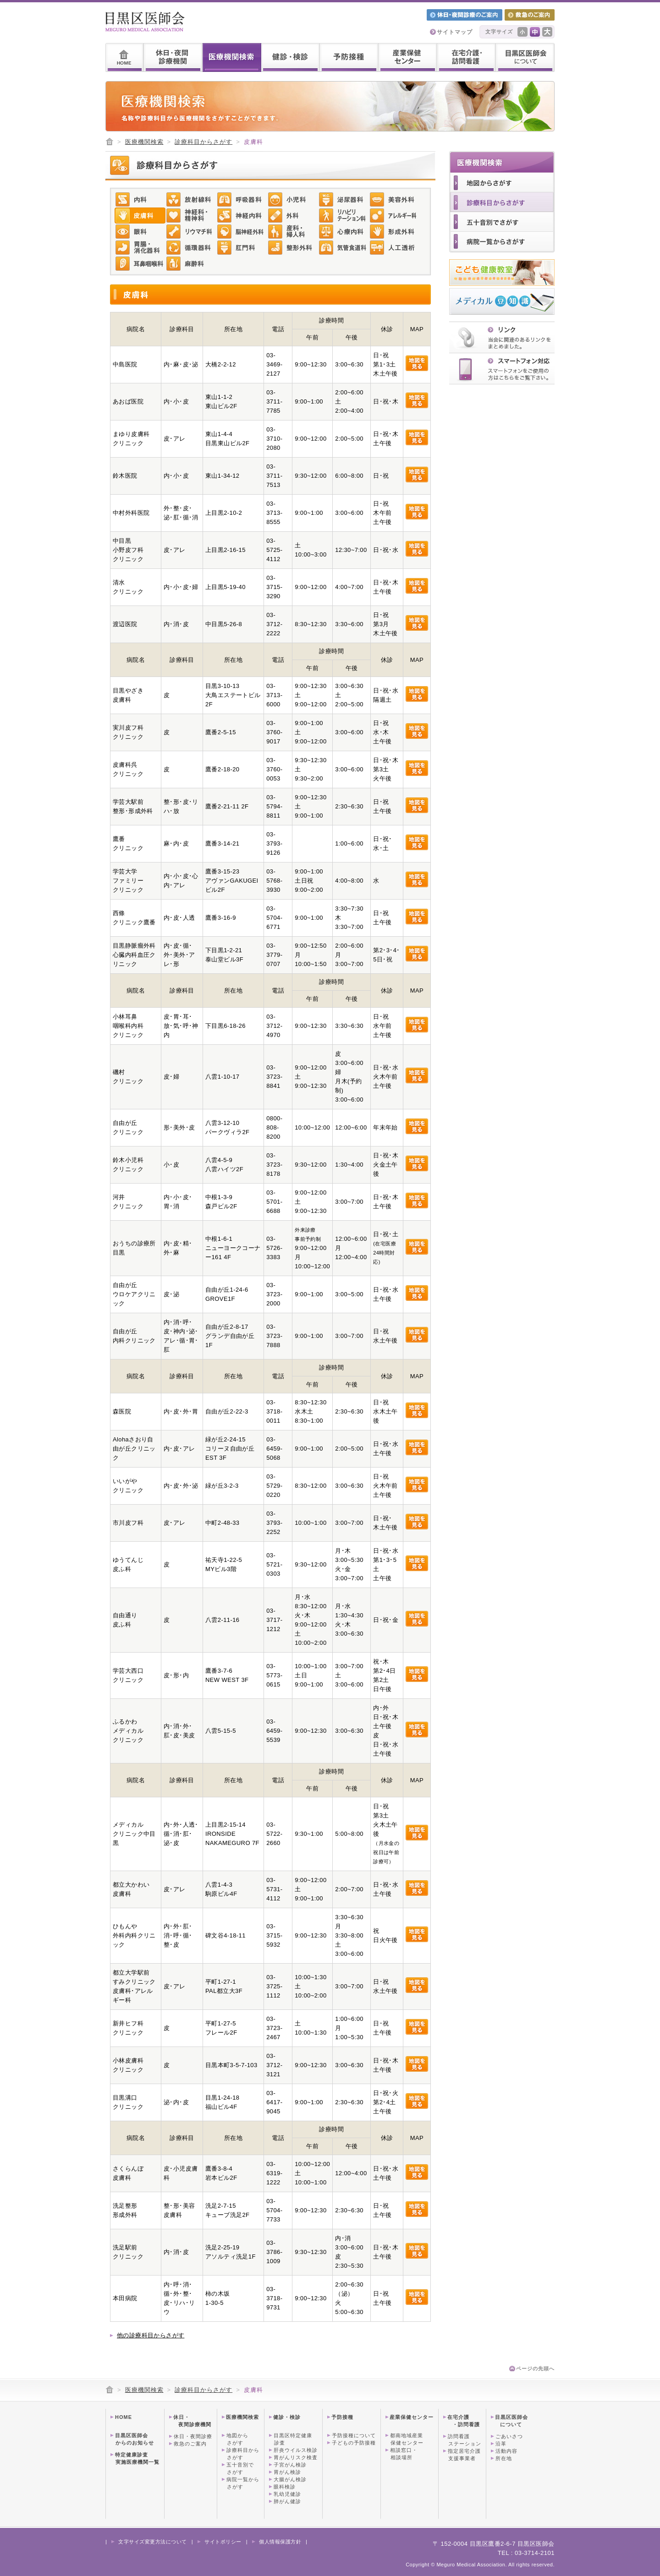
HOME (123, 2417)
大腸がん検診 (290, 2479)
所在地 (503, 2458)
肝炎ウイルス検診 (296, 2450)
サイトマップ (455, 32)
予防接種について (354, 2435)
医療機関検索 (144, 141)
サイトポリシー (223, 2541)
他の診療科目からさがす (150, 2335)
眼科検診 (285, 2486)
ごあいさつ (509, 2436)
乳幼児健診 (287, 2494)
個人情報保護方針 (280, 2541)
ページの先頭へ (535, 2368)
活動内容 (506, 2451)
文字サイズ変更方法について (152, 2541)
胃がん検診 (287, 2472)
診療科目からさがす (203, 141)
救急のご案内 (190, 2443)
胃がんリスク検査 (296, 2457)
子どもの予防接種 (354, 2442)
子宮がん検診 (290, 2464)
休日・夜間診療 (193, 2436)
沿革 (500, 2443)
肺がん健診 (287, 2501)
